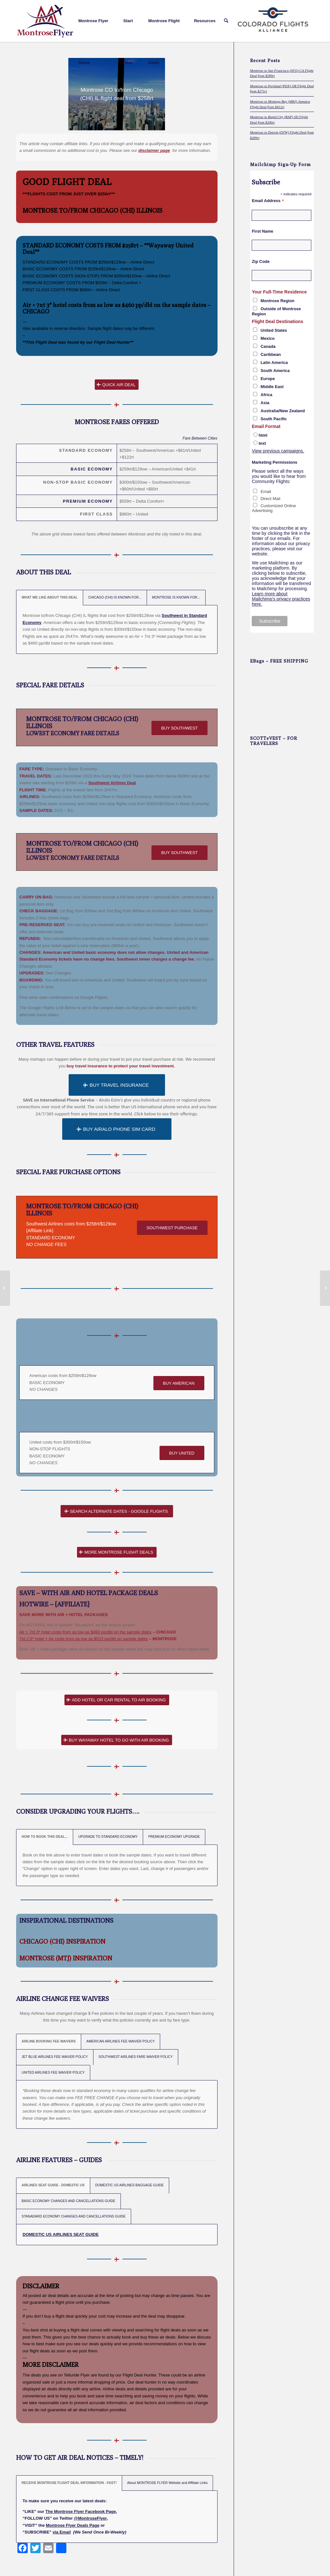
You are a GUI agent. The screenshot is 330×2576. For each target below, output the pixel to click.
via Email (62, 2532)
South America (274, 370)
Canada (268, 346)
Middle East (272, 386)
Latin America (274, 362)
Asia (264, 402)
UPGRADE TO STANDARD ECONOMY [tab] (108, 1836)
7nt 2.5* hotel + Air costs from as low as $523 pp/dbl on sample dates (83, 1638)
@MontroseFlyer (90, 2518)
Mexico (267, 338)
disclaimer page (154, 150)
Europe (267, 378)
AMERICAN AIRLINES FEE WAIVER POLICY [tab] (120, 2041)
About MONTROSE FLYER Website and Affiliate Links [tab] (167, 2483)
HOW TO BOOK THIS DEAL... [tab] (45, 1836)
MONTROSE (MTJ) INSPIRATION (65, 1958)
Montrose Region (277, 300)
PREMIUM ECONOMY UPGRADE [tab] (174, 1836)
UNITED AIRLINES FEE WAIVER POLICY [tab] (53, 2072)
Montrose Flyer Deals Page (72, 2525)
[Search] (226, 21)
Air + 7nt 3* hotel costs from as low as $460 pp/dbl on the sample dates (114, 305)
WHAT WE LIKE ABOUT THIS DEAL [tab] (50, 597)
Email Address (268, 201)
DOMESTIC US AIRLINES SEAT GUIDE (61, 2234)
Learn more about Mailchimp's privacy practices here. (281, 599)
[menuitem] (96, 21)
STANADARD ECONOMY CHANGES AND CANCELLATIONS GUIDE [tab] (74, 2216)
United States (273, 330)
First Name (262, 231)
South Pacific (273, 418)
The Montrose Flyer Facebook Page (80, 2511)
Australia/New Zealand (282, 410)
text (262, 443)
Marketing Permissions (274, 462)
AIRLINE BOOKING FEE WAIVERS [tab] (49, 2041)
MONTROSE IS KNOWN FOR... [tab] (176, 597)
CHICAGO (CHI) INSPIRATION (62, 1941)
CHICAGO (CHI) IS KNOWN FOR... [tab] (114, 597)
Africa (266, 394)
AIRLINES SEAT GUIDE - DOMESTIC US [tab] (53, 2185)
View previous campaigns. (278, 450)
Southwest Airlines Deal (112, 782)
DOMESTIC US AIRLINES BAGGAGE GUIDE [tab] (129, 2185)
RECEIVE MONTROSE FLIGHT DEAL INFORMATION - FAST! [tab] (69, 2483)
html (262, 435)
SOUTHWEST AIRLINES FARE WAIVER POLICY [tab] (136, 2057)
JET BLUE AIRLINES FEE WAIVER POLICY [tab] (55, 2057)
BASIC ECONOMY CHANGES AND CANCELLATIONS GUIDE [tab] (68, 2201)
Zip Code (260, 261)
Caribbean (270, 354)
